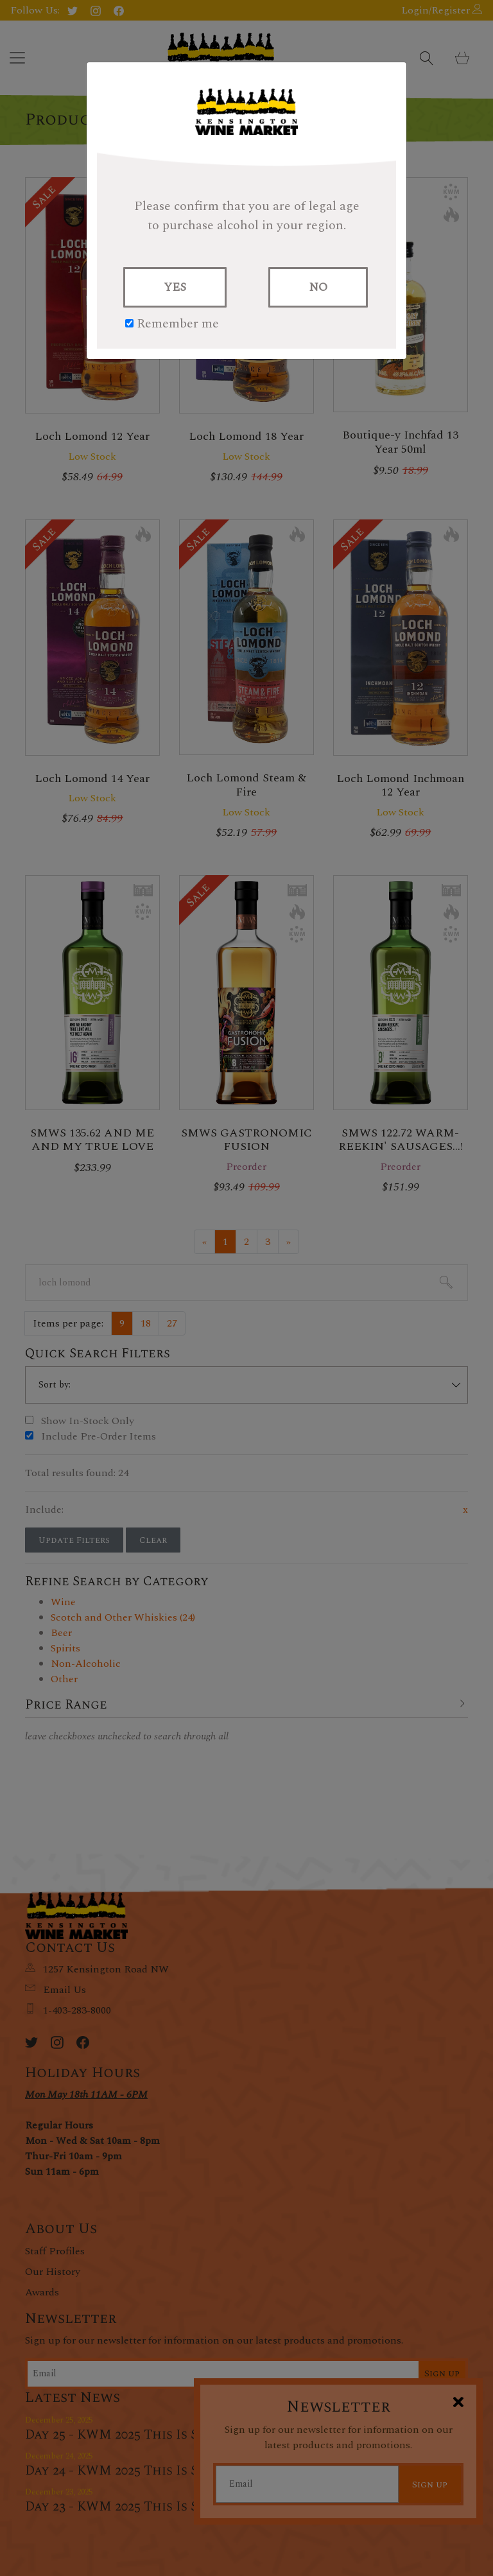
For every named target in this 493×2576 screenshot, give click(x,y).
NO (318, 287)
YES (175, 287)
